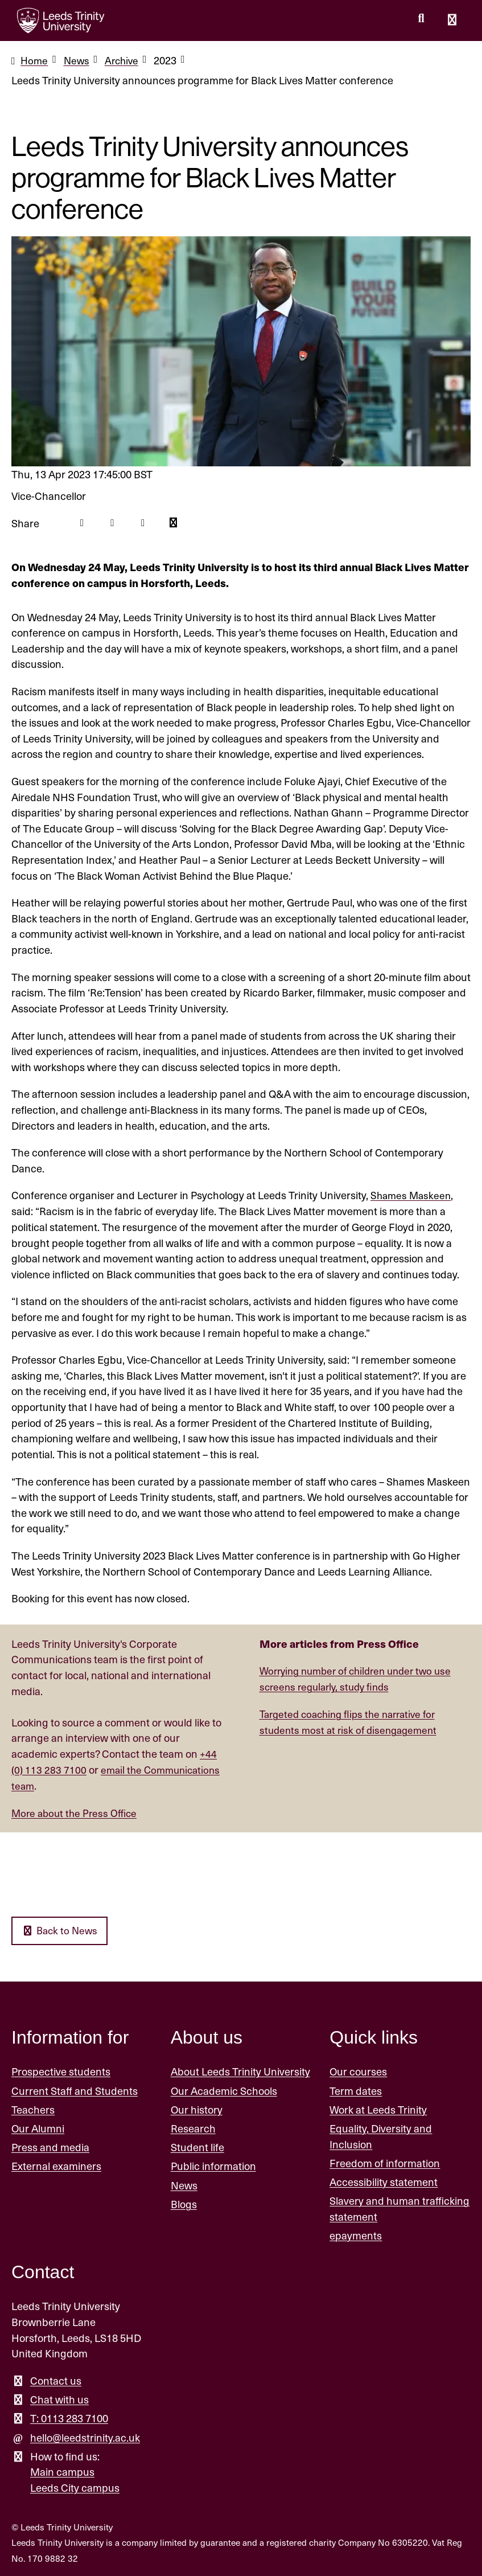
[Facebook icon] (82, 523)
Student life (197, 2146)
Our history (197, 2109)
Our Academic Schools (224, 2090)
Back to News (61, 1930)
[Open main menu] (452, 20)
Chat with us (59, 2399)
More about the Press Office (76, 1811)
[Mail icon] (176, 523)
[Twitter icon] (113, 523)
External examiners (56, 2166)
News (78, 60)
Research (193, 2127)
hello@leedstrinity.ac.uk (85, 2437)
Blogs (184, 2203)
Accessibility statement (383, 2181)
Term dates (355, 2090)
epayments (355, 2235)
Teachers (33, 2109)
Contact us (55, 2380)
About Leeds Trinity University (240, 2071)
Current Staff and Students (74, 2090)
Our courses (358, 2071)
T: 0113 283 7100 (69, 2417)
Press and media (50, 2146)
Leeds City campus (75, 2487)
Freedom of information (384, 2162)
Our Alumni (37, 2127)
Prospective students (60, 2071)
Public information (213, 2166)
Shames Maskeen (412, 1195)
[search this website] (421, 19)
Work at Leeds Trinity (378, 2109)
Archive (125, 60)
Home (34, 60)
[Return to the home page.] (61, 20)
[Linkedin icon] (144, 523)
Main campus (62, 2471)
